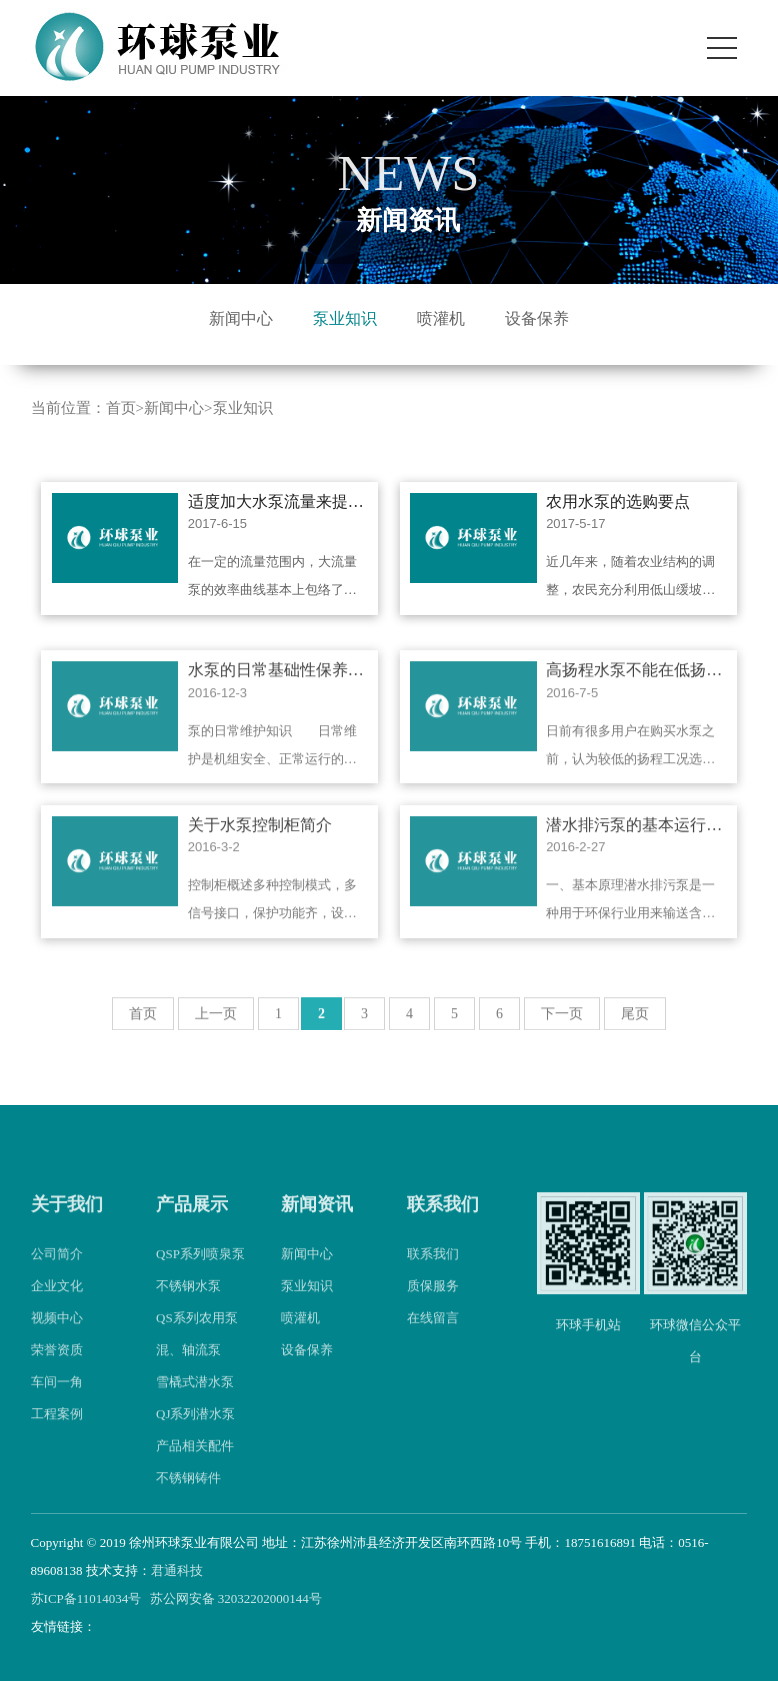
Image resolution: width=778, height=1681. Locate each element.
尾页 (635, 1031)
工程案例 (57, 1431)
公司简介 (57, 1271)
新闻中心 (241, 318)
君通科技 (177, 1570)
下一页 (562, 1031)
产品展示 (192, 1222)
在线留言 (433, 1335)
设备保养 (537, 318)
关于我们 (67, 1222)
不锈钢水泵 (188, 1303)
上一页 (216, 1031)
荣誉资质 (57, 1367)
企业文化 (57, 1303)
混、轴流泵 (188, 1367)
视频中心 (57, 1335)
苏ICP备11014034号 (86, 1598)
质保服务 (433, 1303)
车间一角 (57, 1399)
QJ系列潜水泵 (195, 1431)
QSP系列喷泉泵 (200, 1271)
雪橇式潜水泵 (195, 1399)
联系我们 (443, 1222)
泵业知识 (345, 318)
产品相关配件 (195, 1463)
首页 (121, 408)
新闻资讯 (317, 1222)
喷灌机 (441, 318)
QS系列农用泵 (197, 1335)
